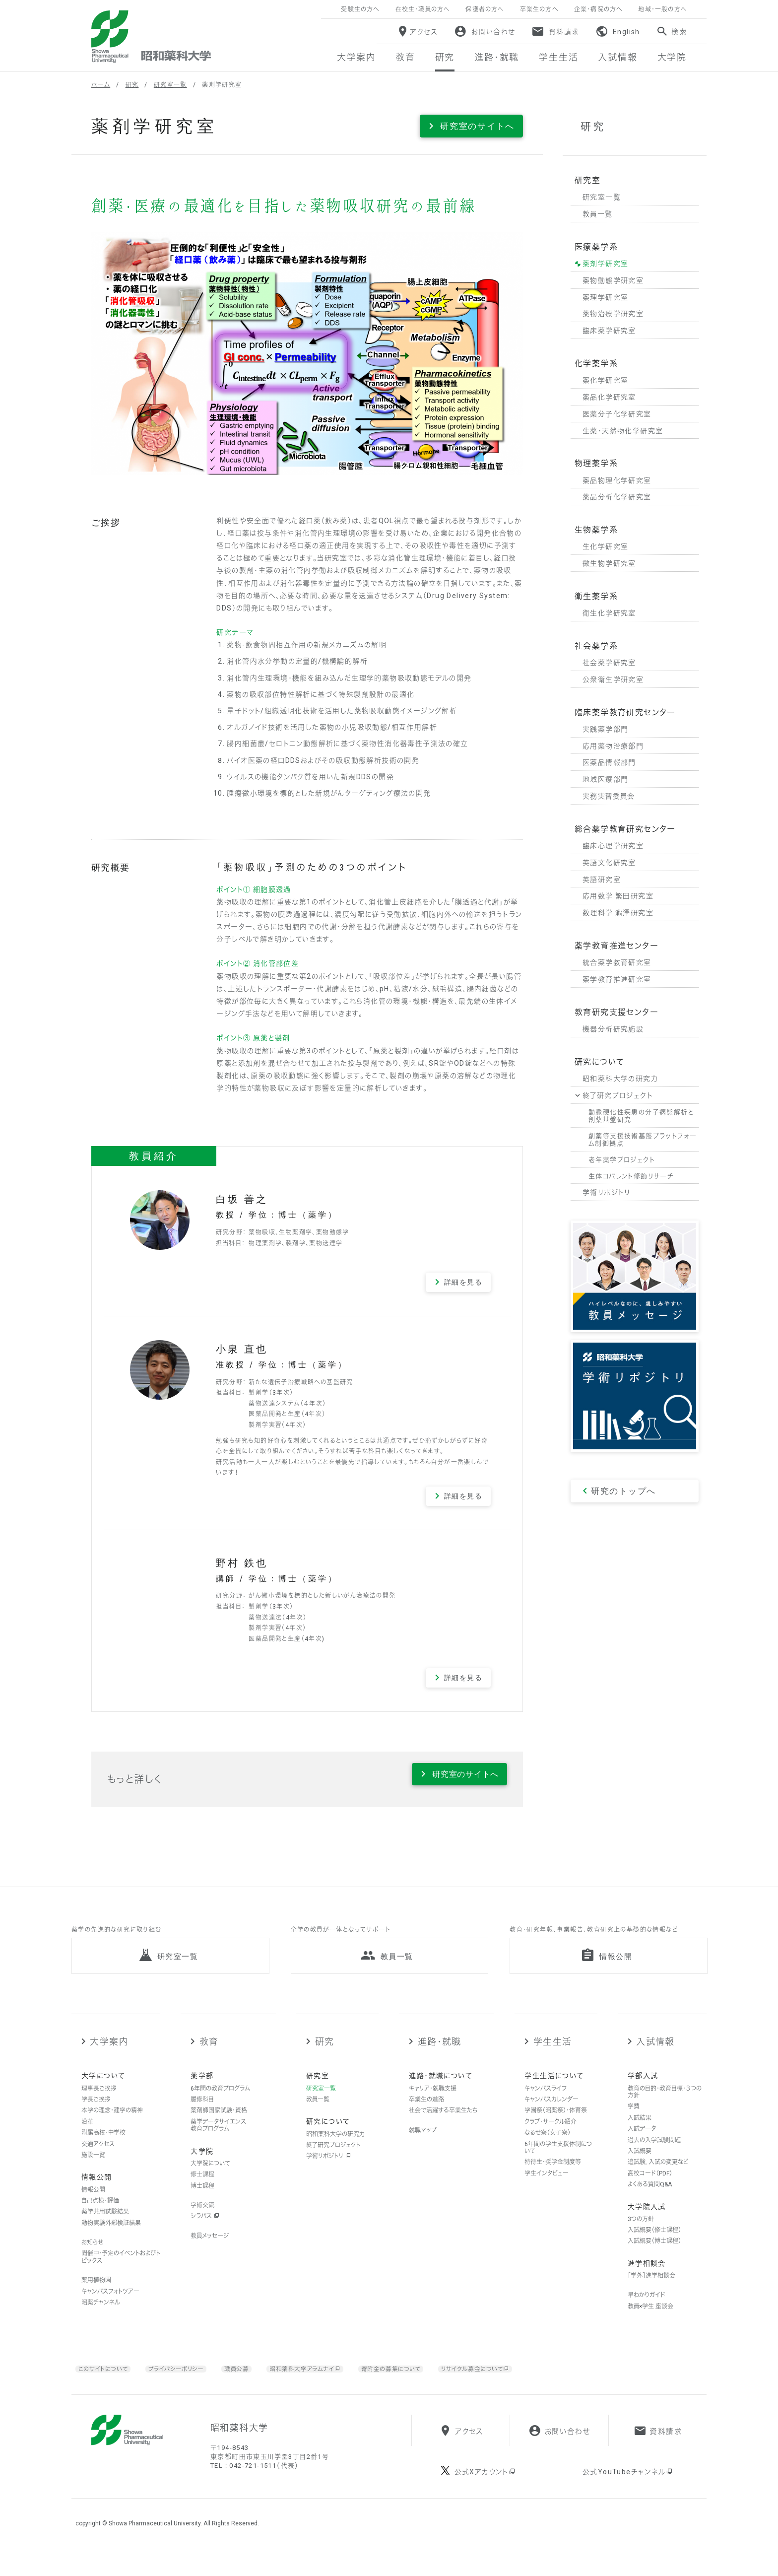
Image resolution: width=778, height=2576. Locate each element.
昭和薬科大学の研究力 (335, 2148)
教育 (209, 2056)
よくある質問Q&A (650, 2198)
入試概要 (639, 2165)
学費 (634, 2120)
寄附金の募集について (421, 2383)
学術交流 (202, 2219)
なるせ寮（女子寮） (547, 2147)
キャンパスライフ (545, 2102)
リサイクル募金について (515, 2383)
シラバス (205, 2230)
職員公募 (252, 2383)
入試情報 (655, 2056)
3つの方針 (641, 2233)
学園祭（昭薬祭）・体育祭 (555, 2124)
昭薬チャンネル (100, 2316)
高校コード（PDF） (650, 2187)
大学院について (210, 2177)
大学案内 (109, 2056)
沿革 (87, 2136)
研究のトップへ (623, 1491)
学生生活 (552, 2056)
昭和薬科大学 (151, 36)
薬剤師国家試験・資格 (219, 2124)
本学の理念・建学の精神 (112, 2124)
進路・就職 (439, 2056)
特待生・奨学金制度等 (552, 2176)
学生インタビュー (546, 2187)
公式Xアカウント (485, 2499)
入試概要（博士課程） (654, 2255)
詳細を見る (463, 1282)
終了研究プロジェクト (333, 2159)
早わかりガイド (646, 2309)
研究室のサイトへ (477, 126)
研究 (132, 84)
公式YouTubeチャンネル (628, 2499)
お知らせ (92, 2256)
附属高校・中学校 (103, 2147)
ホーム (100, 84)
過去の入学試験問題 (654, 2154)
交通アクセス (98, 2158)
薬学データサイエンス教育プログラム (218, 2140)
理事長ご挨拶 (99, 2102)
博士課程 (202, 2199)
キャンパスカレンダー (551, 2113)
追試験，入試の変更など (658, 2176)
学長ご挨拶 (96, 2113)
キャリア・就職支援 (432, 2102)
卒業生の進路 (426, 2113)
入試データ (642, 2143)
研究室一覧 (170, 84)
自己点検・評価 (100, 2215)
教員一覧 (317, 2113)
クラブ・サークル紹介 (550, 2136)
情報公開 (93, 2203)
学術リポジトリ (328, 2170)
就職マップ (423, 2144)
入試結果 (639, 2132)
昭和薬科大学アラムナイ (325, 2383)
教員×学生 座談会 (650, 2320)
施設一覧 (93, 2169)
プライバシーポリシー (187, 2383)
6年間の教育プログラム (220, 2102)
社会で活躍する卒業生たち (443, 2124)
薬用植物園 (96, 2294)
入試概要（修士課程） (654, 2244)
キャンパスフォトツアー (110, 2305)
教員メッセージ (210, 2250)
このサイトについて (106, 2383)
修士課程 (202, 2188)
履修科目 (202, 2113)
